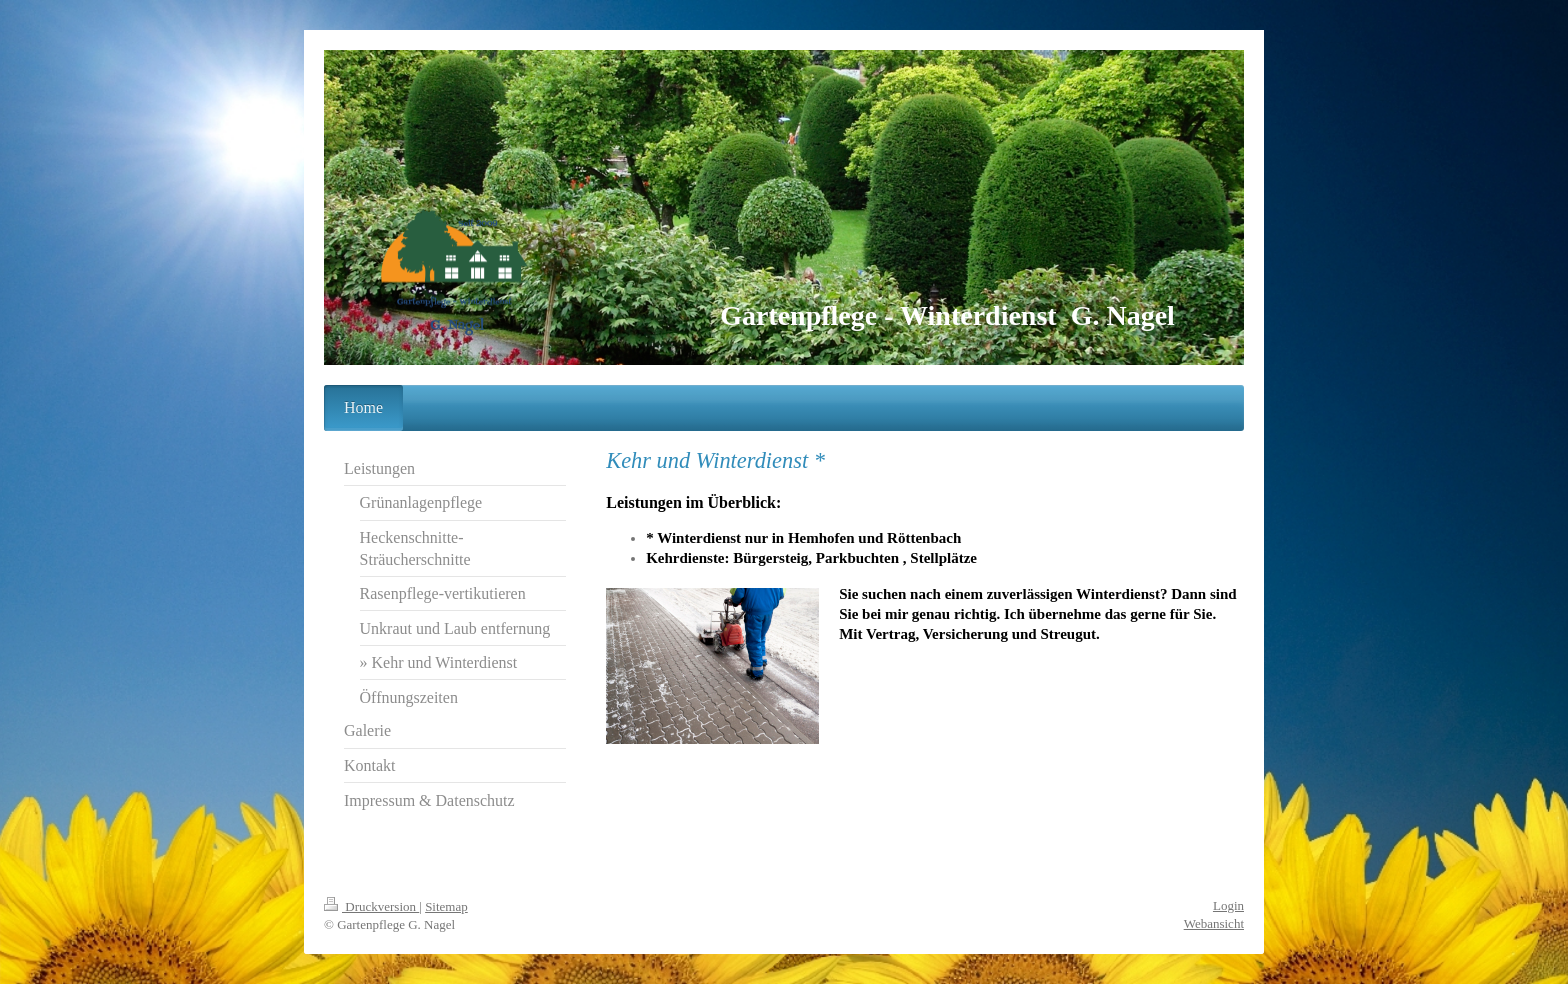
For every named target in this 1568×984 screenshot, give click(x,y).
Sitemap (446, 906)
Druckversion (371, 906)
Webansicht (1214, 923)
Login (1228, 905)
